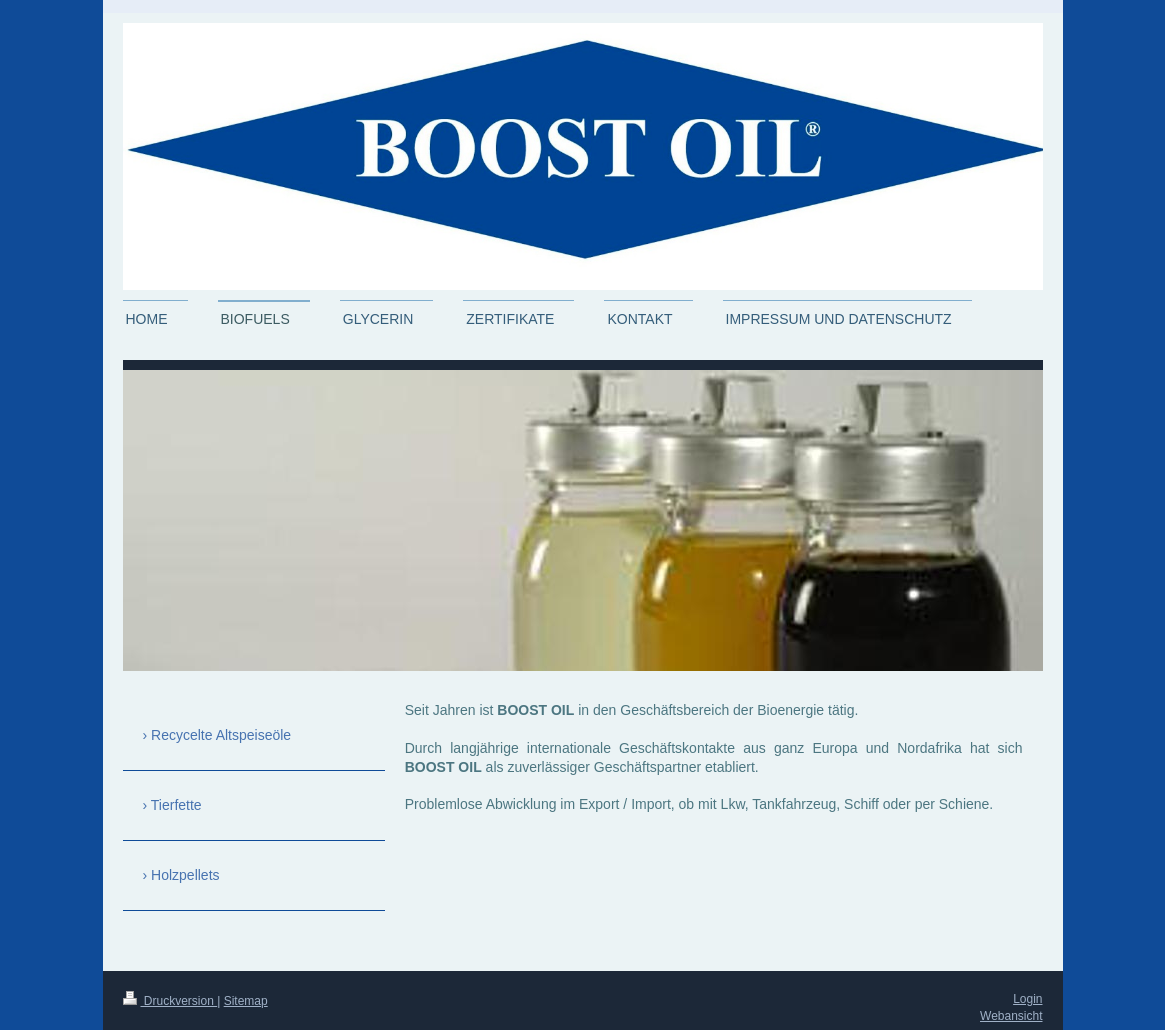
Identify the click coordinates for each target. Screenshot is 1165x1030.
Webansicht (1011, 1016)
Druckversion (170, 1001)
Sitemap (246, 1001)
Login (1027, 999)
